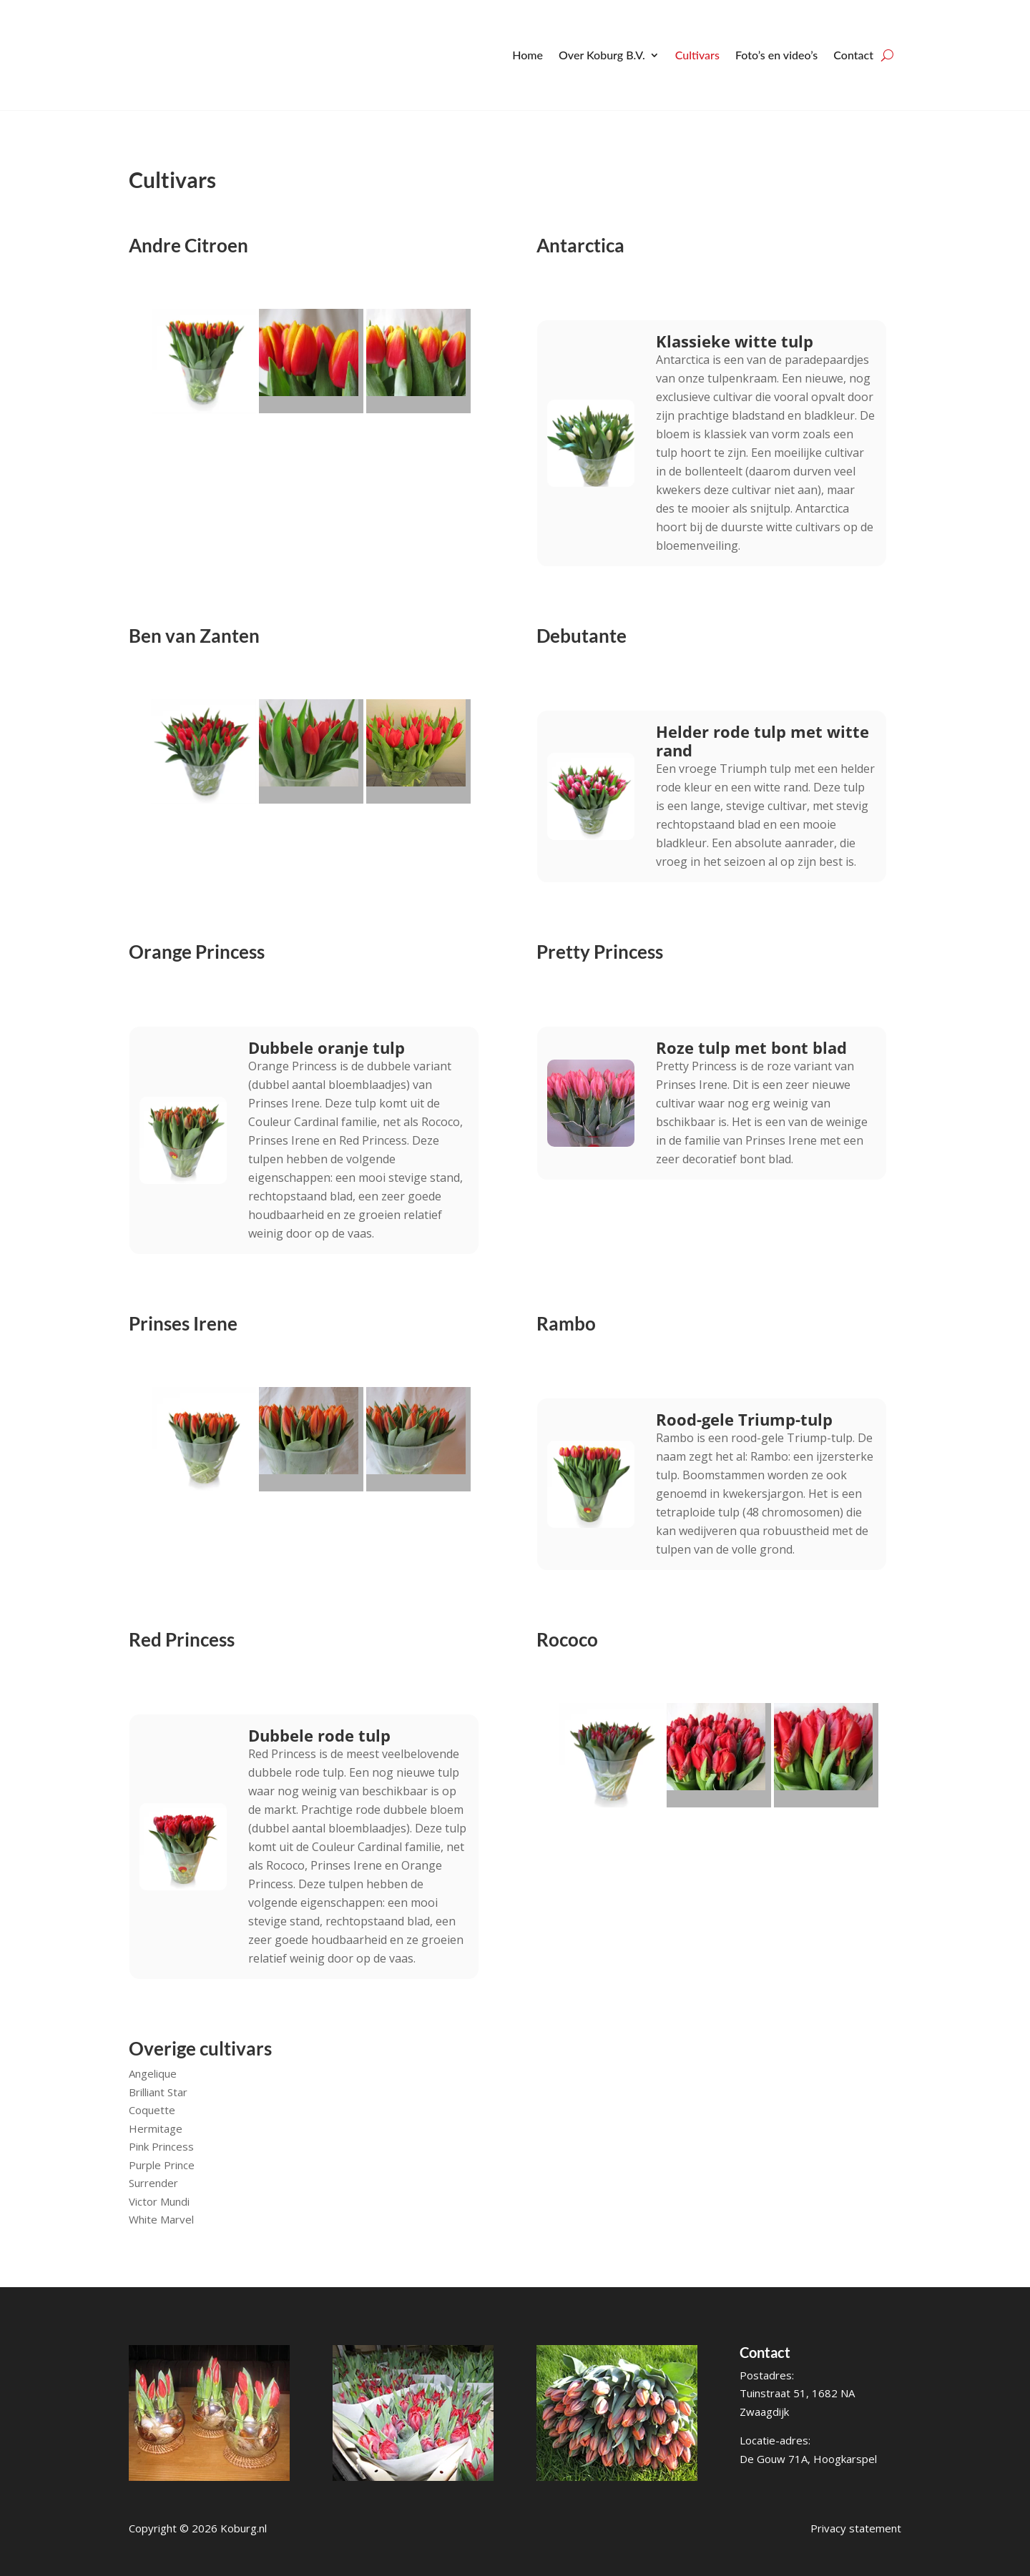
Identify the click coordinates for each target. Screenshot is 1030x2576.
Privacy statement (855, 2528)
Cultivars (697, 54)
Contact (853, 54)
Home (527, 54)
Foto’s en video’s (776, 54)
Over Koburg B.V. (602, 54)
